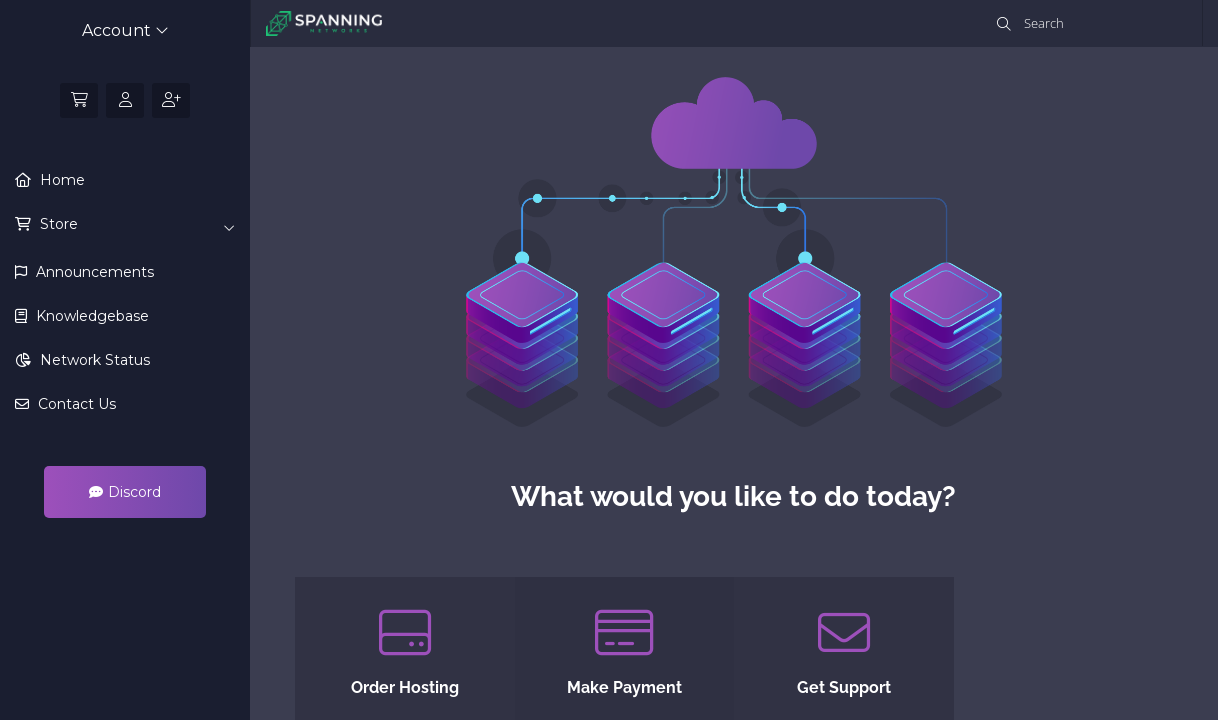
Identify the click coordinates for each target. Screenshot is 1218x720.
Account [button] (125, 30)
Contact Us (75, 404)
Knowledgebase (90, 316)
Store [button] (135, 225)
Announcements (93, 272)
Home (60, 180)
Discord (125, 492)
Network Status (93, 360)
